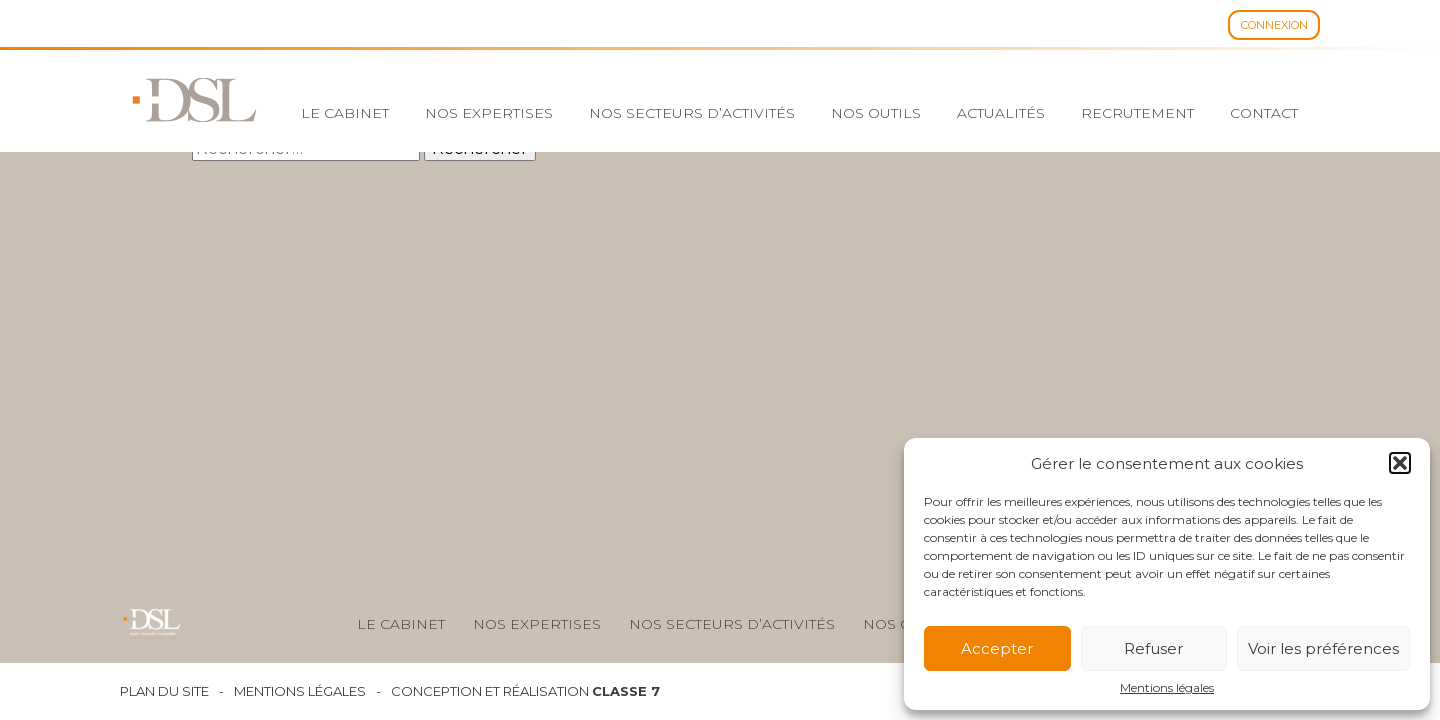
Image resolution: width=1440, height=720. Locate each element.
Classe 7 (626, 691)
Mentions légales (1167, 688)
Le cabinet (345, 113)
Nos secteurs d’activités (692, 113)
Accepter (997, 648)
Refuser (1153, 648)
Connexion (1274, 25)
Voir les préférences (1323, 648)
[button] (1400, 463)
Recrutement (1137, 113)
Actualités (1001, 113)
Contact (1264, 113)
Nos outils (876, 113)
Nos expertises (489, 113)
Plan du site (164, 691)
